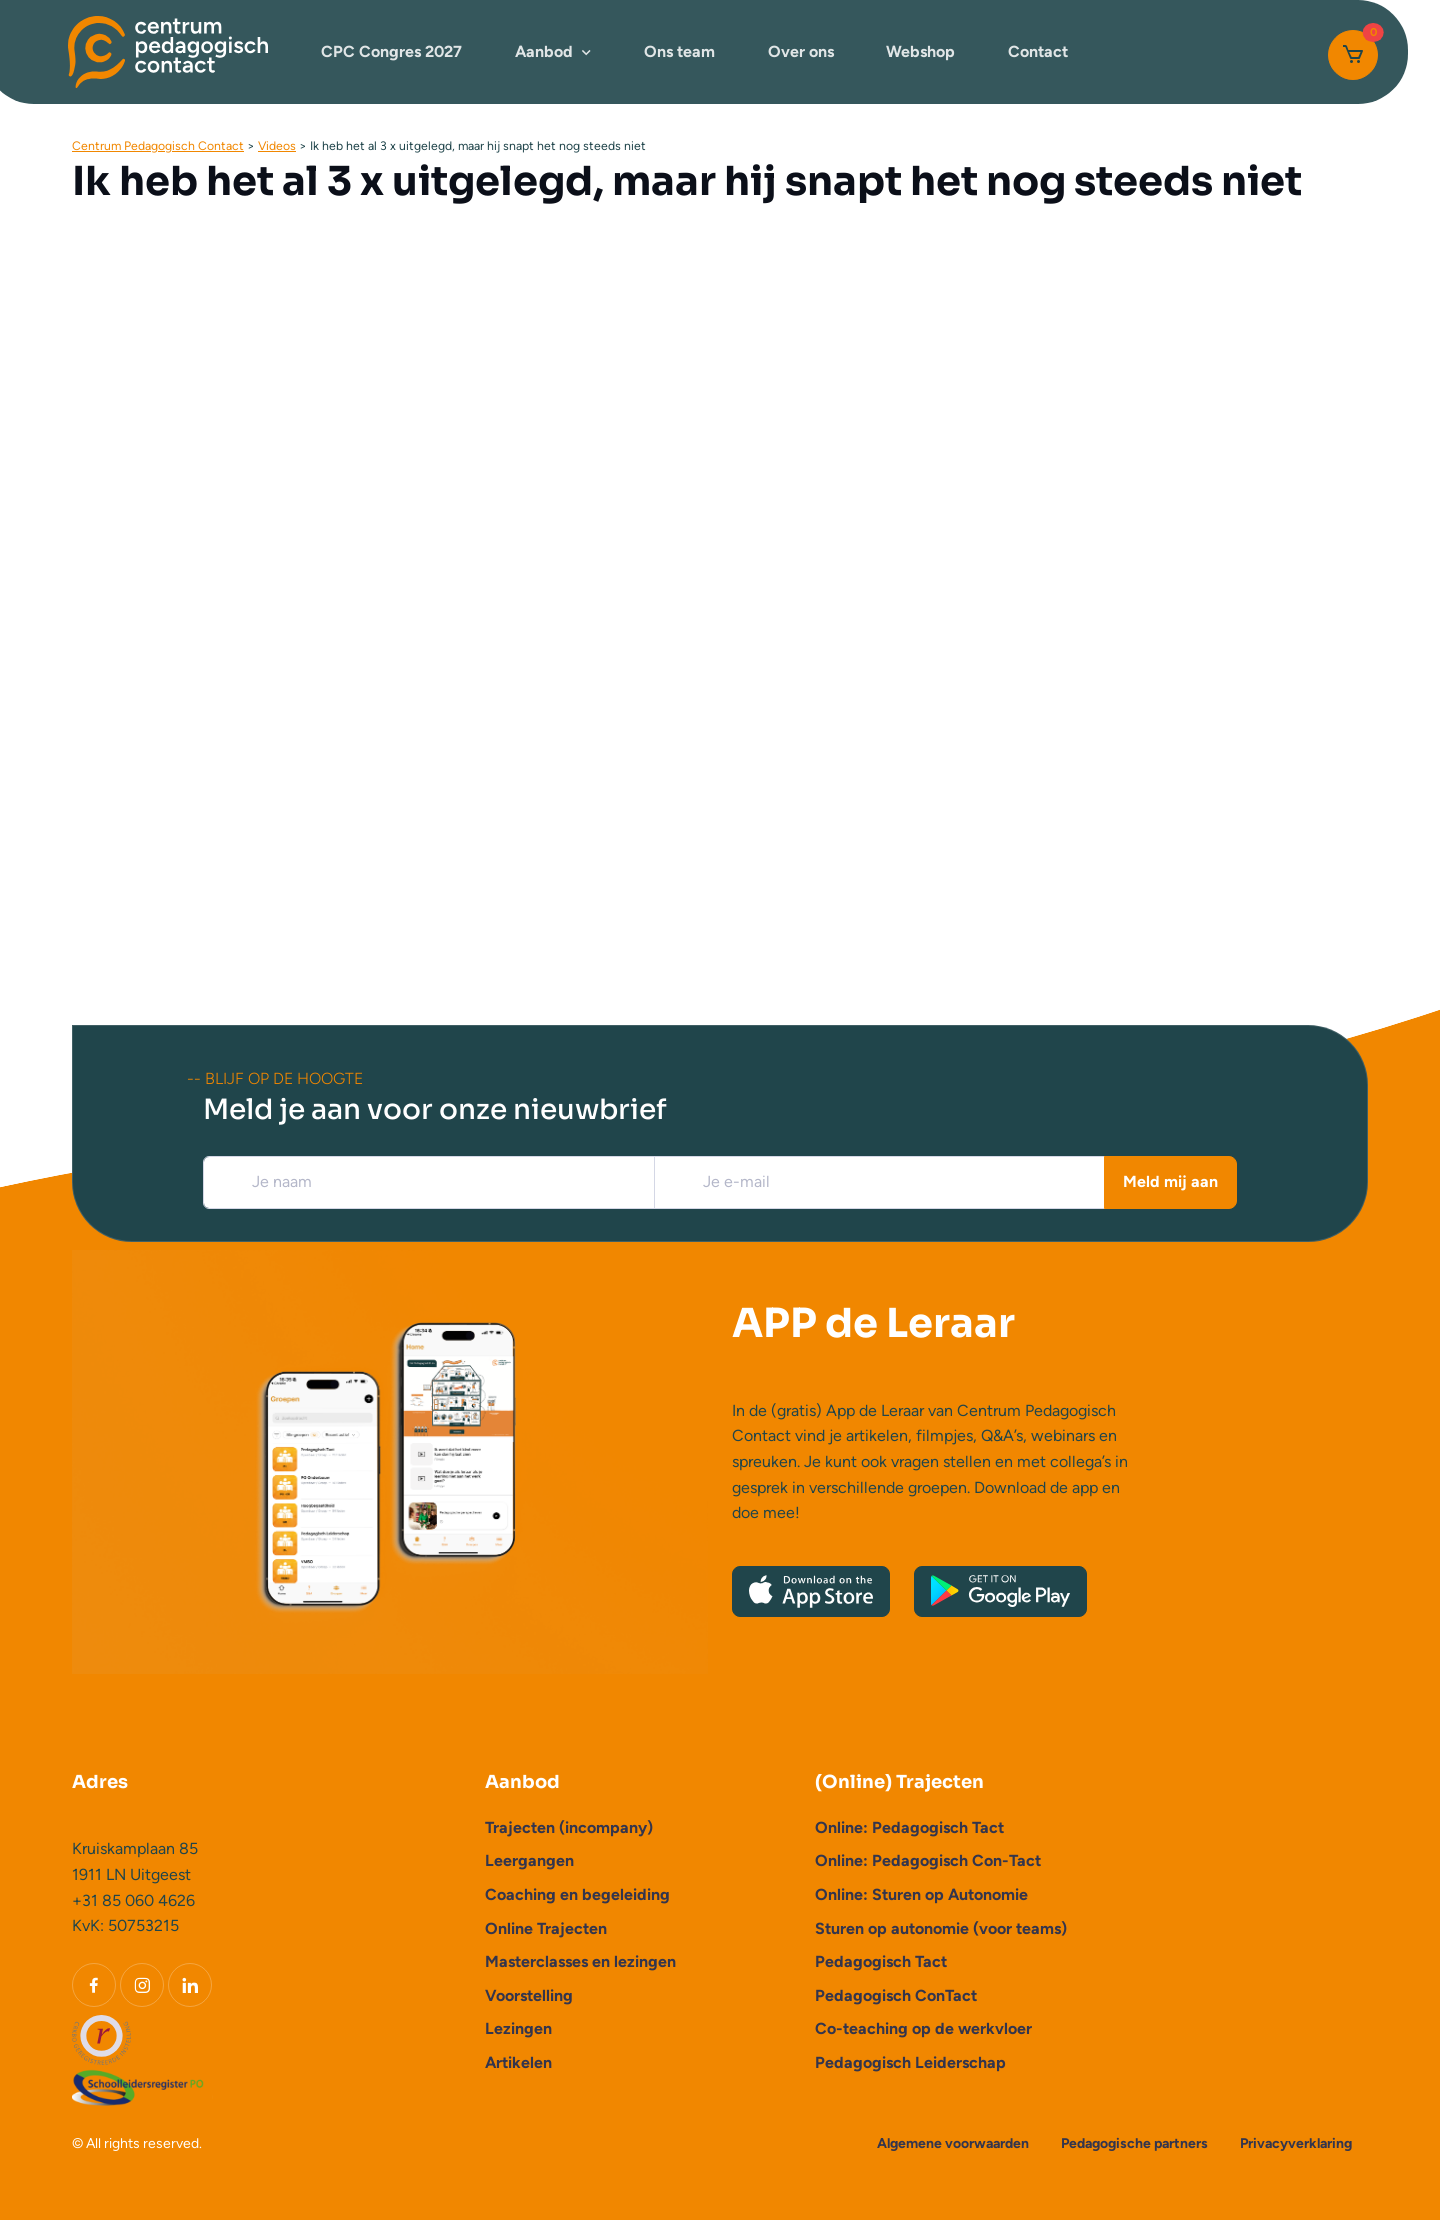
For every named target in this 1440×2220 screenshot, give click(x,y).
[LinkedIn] (190, 1985)
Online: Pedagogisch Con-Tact (928, 1860)
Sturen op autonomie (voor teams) (941, 1928)
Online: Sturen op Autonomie (921, 1894)
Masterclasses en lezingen (580, 1961)
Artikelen (518, 2062)
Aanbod (544, 51)
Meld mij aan (1170, 1181)
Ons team (679, 51)
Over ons (801, 51)
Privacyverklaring (1296, 2143)
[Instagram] (142, 1985)
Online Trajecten (546, 1928)
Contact (1038, 51)
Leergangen (529, 1860)
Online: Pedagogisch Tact (909, 1827)
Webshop (920, 51)
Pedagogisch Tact (881, 1961)
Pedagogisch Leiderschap (910, 2062)
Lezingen (518, 2028)
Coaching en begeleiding (577, 1894)
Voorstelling (529, 1995)
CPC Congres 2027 (391, 51)
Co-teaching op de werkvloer (923, 2028)
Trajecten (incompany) (569, 1827)
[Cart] (1353, 55)
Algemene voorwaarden (953, 2143)
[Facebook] (94, 1985)
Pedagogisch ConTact (896, 1995)
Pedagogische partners (1134, 2143)
